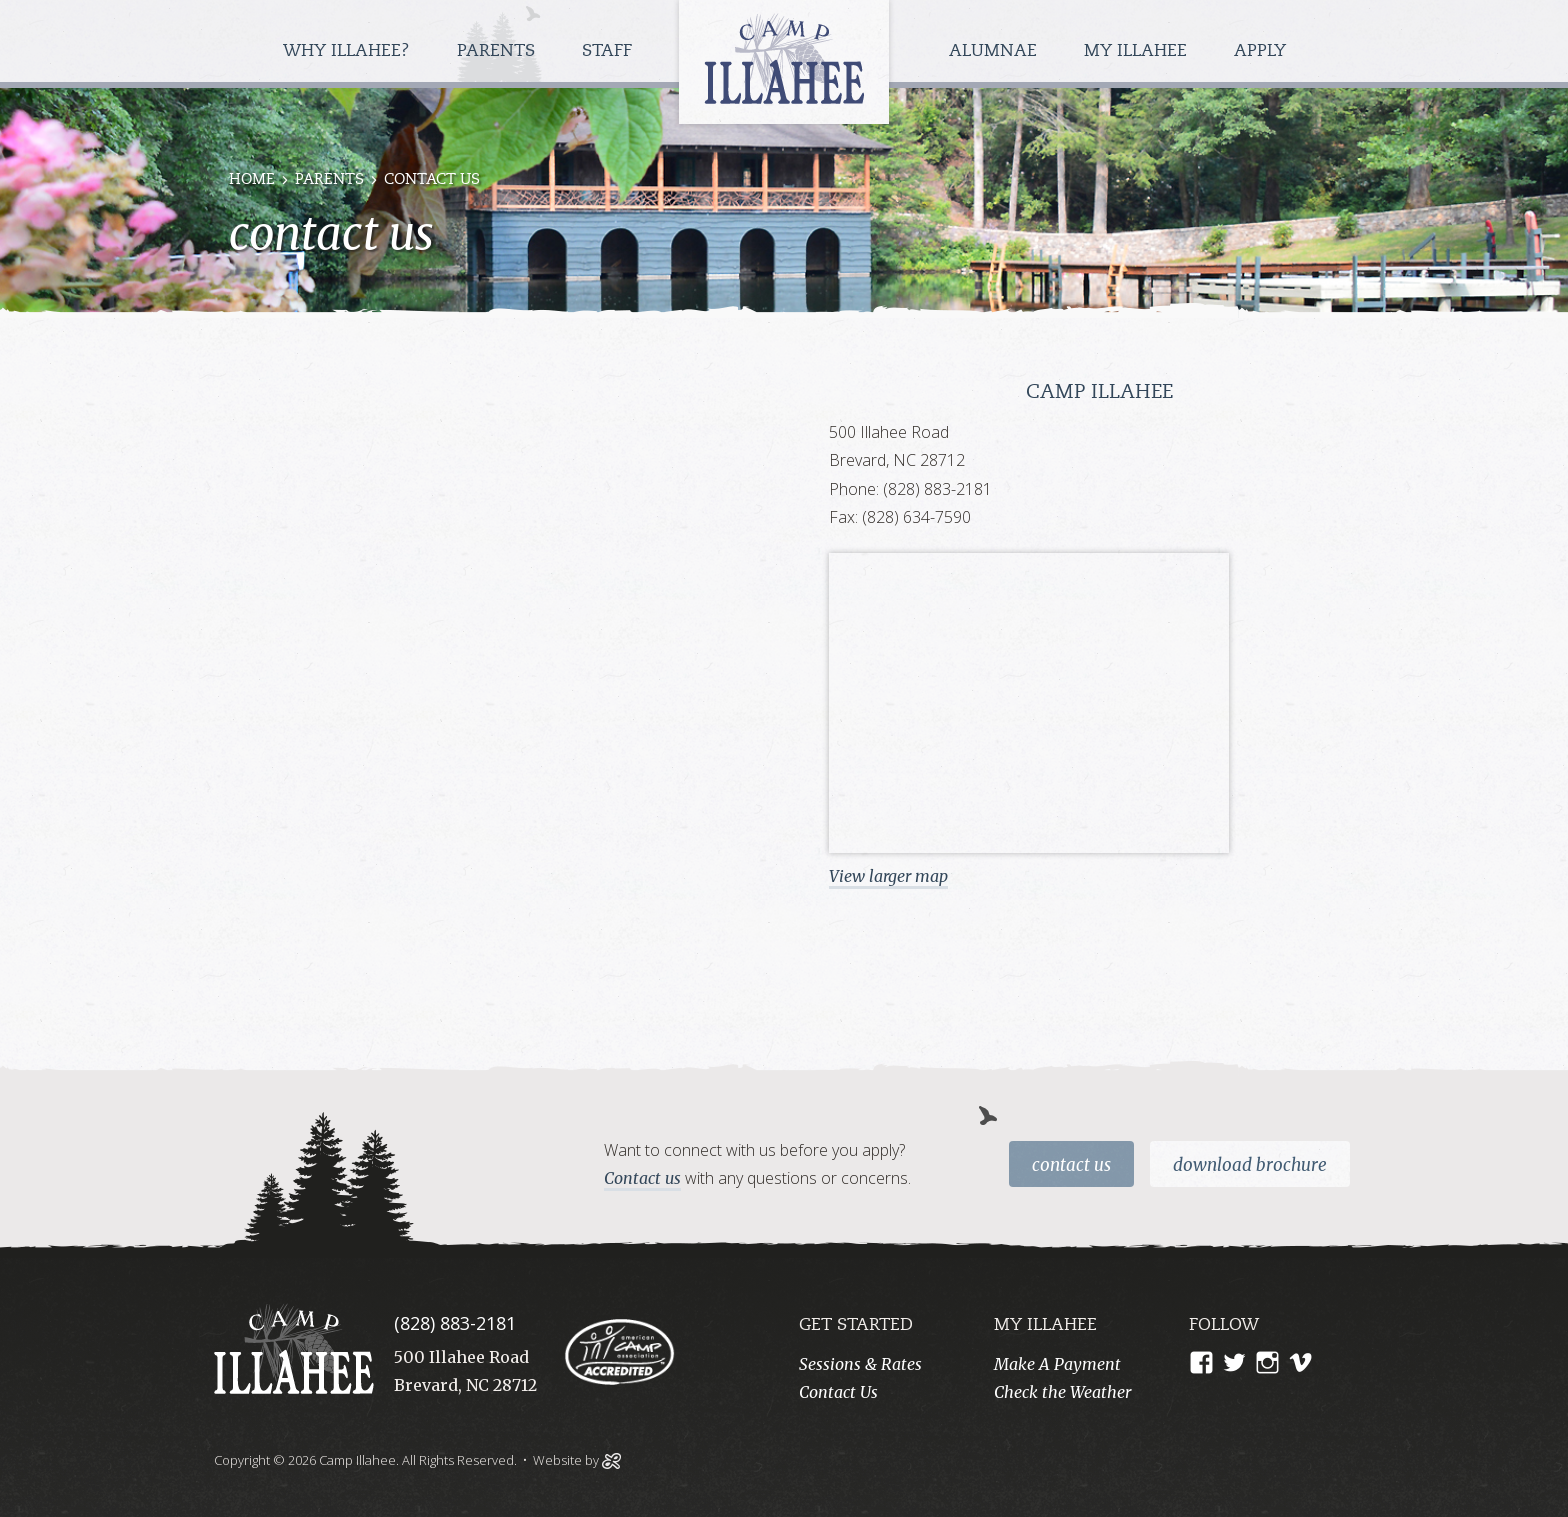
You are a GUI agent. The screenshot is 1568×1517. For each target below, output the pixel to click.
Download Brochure (1250, 1165)
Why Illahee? (349, 51)
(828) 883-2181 (455, 1323)
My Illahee (1138, 51)
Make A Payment (1057, 1364)
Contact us (642, 1178)
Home (252, 180)
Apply (1260, 51)
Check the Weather (1062, 1392)
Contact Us (1071, 1165)
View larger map (888, 876)
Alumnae (995, 51)
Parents (498, 51)
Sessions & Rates (860, 1364)
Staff (609, 51)
